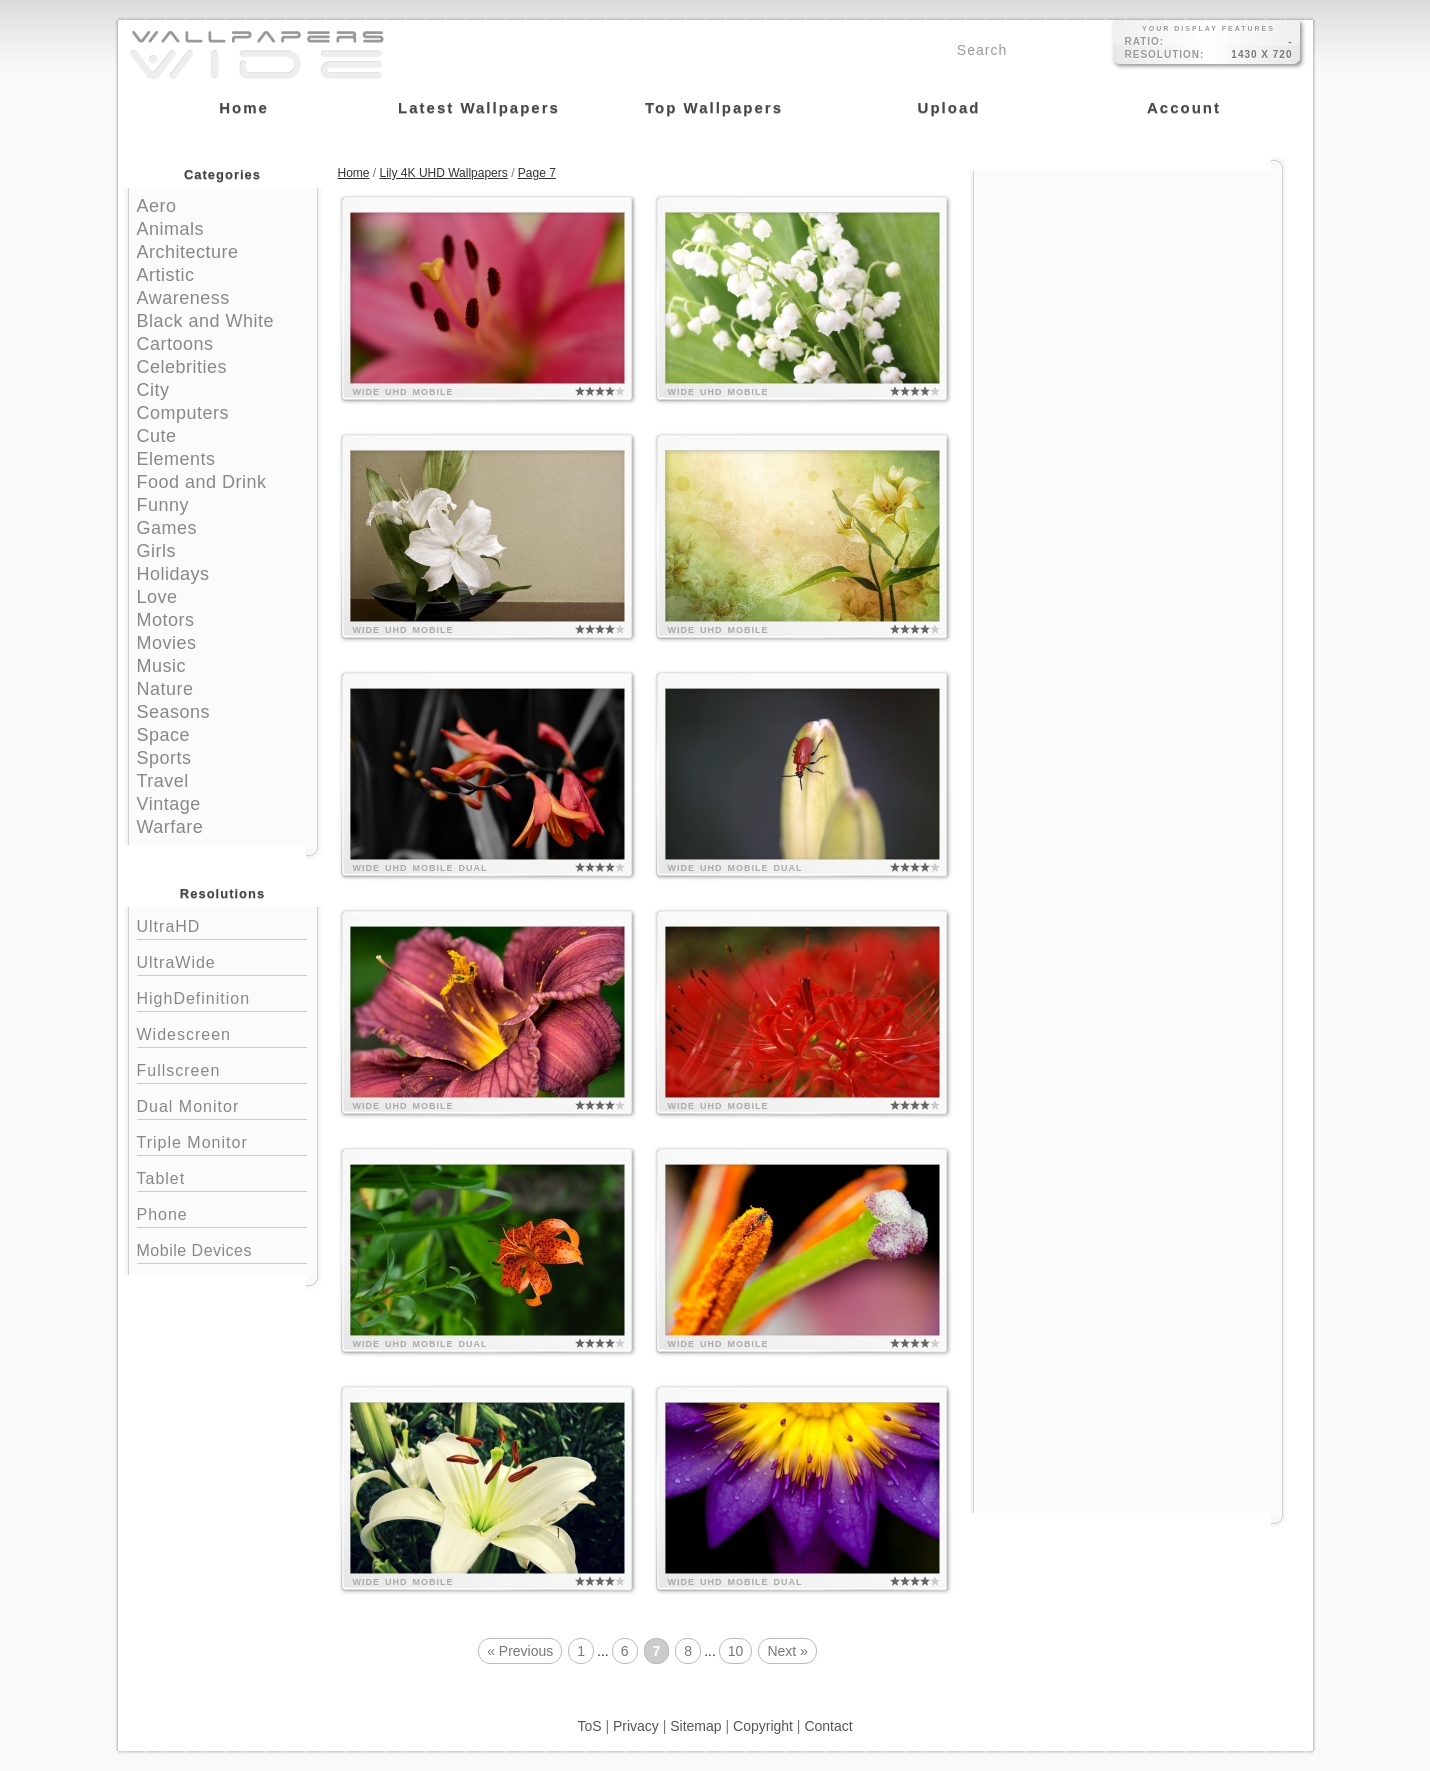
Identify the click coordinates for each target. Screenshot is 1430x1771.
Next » (787, 1651)
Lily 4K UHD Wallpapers (444, 173)
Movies (167, 643)
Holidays (173, 574)
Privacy (636, 1726)
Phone (222, 1212)
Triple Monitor (222, 1140)
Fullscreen (222, 1068)
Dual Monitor (222, 1104)
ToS (589, 1726)
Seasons (174, 712)
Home (354, 173)
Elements (176, 459)
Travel (163, 781)
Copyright (763, 1726)
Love (157, 597)
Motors (166, 620)
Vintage (169, 804)
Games (167, 528)
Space (164, 735)
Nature (165, 689)
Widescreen (222, 1032)
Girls (157, 551)
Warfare (170, 827)
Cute (157, 436)
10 (736, 1651)
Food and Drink (202, 482)
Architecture (188, 252)
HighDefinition (222, 996)
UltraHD (222, 924)
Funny (163, 505)
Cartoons (175, 344)
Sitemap (695, 1726)
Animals (171, 229)
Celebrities (182, 367)
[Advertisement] (1128, 297)
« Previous (520, 1651)
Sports (164, 758)
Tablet (222, 1176)
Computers (183, 413)
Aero (157, 206)
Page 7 (537, 173)
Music (162, 666)
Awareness (183, 298)
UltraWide (222, 960)
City (153, 390)
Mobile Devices (194, 1250)
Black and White (206, 321)
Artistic (166, 275)
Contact (828, 1726)
